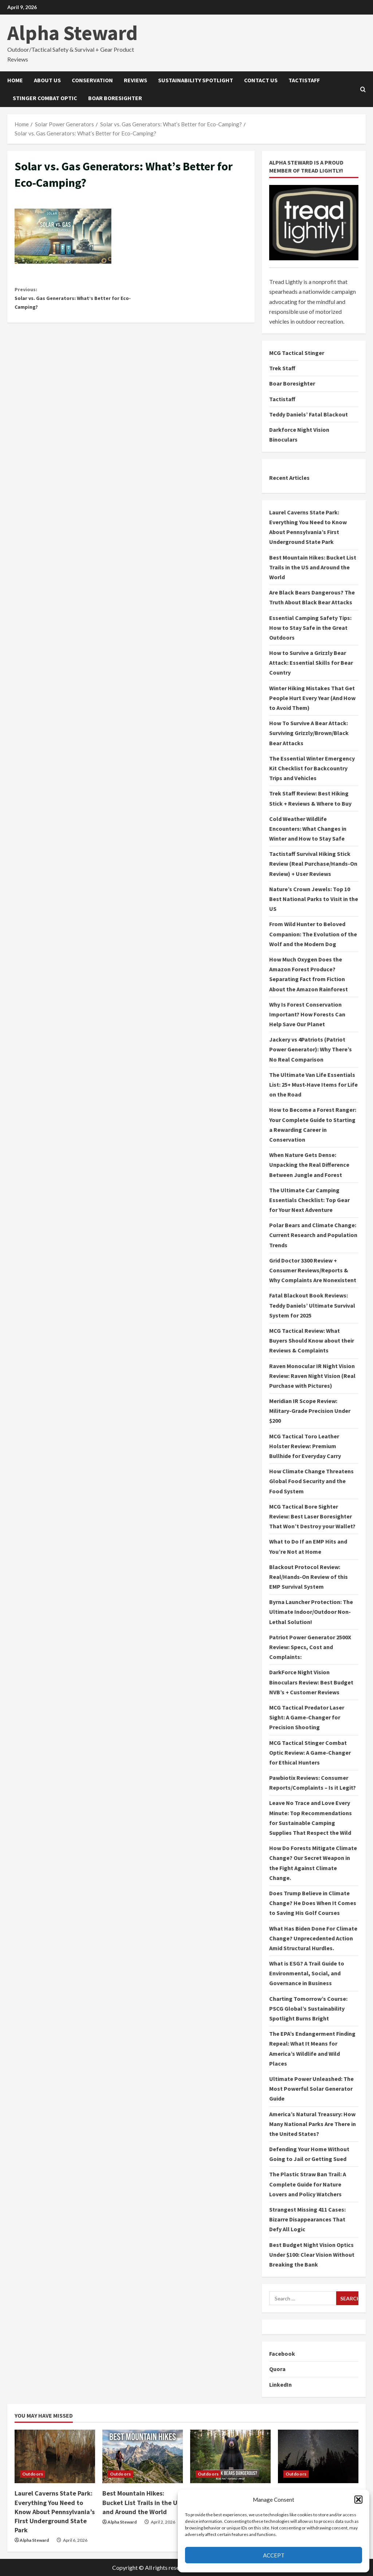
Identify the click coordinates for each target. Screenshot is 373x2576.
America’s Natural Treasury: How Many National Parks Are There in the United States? (312, 2123)
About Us (47, 80)
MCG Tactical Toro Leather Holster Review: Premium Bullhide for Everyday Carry (305, 1446)
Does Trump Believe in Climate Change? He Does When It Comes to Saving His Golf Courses (312, 1902)
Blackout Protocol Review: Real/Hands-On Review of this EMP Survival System (308, 1576)
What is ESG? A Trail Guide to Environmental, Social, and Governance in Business (306, 1973)
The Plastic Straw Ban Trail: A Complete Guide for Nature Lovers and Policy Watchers (307, 2183)
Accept (273, 2555)
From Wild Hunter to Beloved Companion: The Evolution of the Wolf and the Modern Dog (313, 933)
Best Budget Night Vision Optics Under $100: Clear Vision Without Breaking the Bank (311, 2254)
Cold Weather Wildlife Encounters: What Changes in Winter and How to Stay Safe (307, 828)
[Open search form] (363, 89)
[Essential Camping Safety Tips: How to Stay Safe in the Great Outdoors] (318, 2456)
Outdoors (32, 2474)
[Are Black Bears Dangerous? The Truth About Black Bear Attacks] (230, 2456)
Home (15, 80)
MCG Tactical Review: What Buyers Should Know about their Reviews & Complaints (311, 1340)
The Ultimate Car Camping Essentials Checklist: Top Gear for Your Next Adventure (309, 1199)
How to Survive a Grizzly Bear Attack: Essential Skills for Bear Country (311, 662)
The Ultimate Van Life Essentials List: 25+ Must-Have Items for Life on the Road (313, 1084)
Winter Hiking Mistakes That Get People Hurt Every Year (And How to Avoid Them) (312, 697)
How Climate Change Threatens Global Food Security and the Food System (311, 1480)
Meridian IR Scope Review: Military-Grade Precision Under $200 (309, 1410)
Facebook (282, 2353)
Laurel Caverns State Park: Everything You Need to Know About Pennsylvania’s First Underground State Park (55, 2511)
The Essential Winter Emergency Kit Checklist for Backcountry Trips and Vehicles (312, 768)
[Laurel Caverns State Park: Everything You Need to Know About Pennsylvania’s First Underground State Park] (55, 2456)
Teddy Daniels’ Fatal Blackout (308, 414)
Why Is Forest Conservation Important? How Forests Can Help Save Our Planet (307, 1014)
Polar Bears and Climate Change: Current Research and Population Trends (313, 1234)
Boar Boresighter (115, 98)
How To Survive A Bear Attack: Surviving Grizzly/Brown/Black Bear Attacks (309, 732)
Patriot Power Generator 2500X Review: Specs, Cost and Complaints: (310, 1646)
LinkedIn (280, 2384)
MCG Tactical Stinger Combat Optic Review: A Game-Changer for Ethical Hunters (310, 1752)
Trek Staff (282, 368)
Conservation (92, 80)
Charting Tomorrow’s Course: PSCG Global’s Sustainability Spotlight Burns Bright (308, 2008)
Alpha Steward (72, 33)
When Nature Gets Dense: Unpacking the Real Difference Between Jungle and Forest (309, 1164)
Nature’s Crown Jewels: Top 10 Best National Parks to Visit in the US (313, 898)
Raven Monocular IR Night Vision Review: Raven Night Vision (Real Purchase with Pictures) (312, 1375)
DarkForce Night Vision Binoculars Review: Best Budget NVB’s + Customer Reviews (311, 1681)
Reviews (135, 80)
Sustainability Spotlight (195, 80)
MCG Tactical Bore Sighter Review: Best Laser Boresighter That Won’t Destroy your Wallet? (312, 1516)
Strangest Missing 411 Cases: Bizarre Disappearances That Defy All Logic (307, 2219)
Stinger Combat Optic (45, 98)
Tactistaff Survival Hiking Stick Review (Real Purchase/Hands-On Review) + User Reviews (313, 863)
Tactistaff (304, 80)
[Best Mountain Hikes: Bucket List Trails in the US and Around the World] (142, 2456)
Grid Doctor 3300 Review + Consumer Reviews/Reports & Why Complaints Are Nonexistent (312, 1270)
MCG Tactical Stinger (296, 352)
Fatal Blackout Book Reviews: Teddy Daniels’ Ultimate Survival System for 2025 (312, 1305)
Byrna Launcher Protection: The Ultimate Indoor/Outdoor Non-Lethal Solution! (311, 1611)
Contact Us (261, 80)
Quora (277, 2368)
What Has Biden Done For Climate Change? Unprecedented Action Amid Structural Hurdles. (313, 1938)
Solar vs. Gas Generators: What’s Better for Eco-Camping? (73, 301)
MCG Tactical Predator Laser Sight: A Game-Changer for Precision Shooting (306, 1717)
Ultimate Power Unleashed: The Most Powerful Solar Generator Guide (311, 2088)
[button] (358, 2499)
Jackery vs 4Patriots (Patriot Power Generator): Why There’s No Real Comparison (310, 1049)
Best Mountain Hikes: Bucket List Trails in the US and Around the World (312, 567)
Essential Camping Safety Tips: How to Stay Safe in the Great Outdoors (310, 627)
